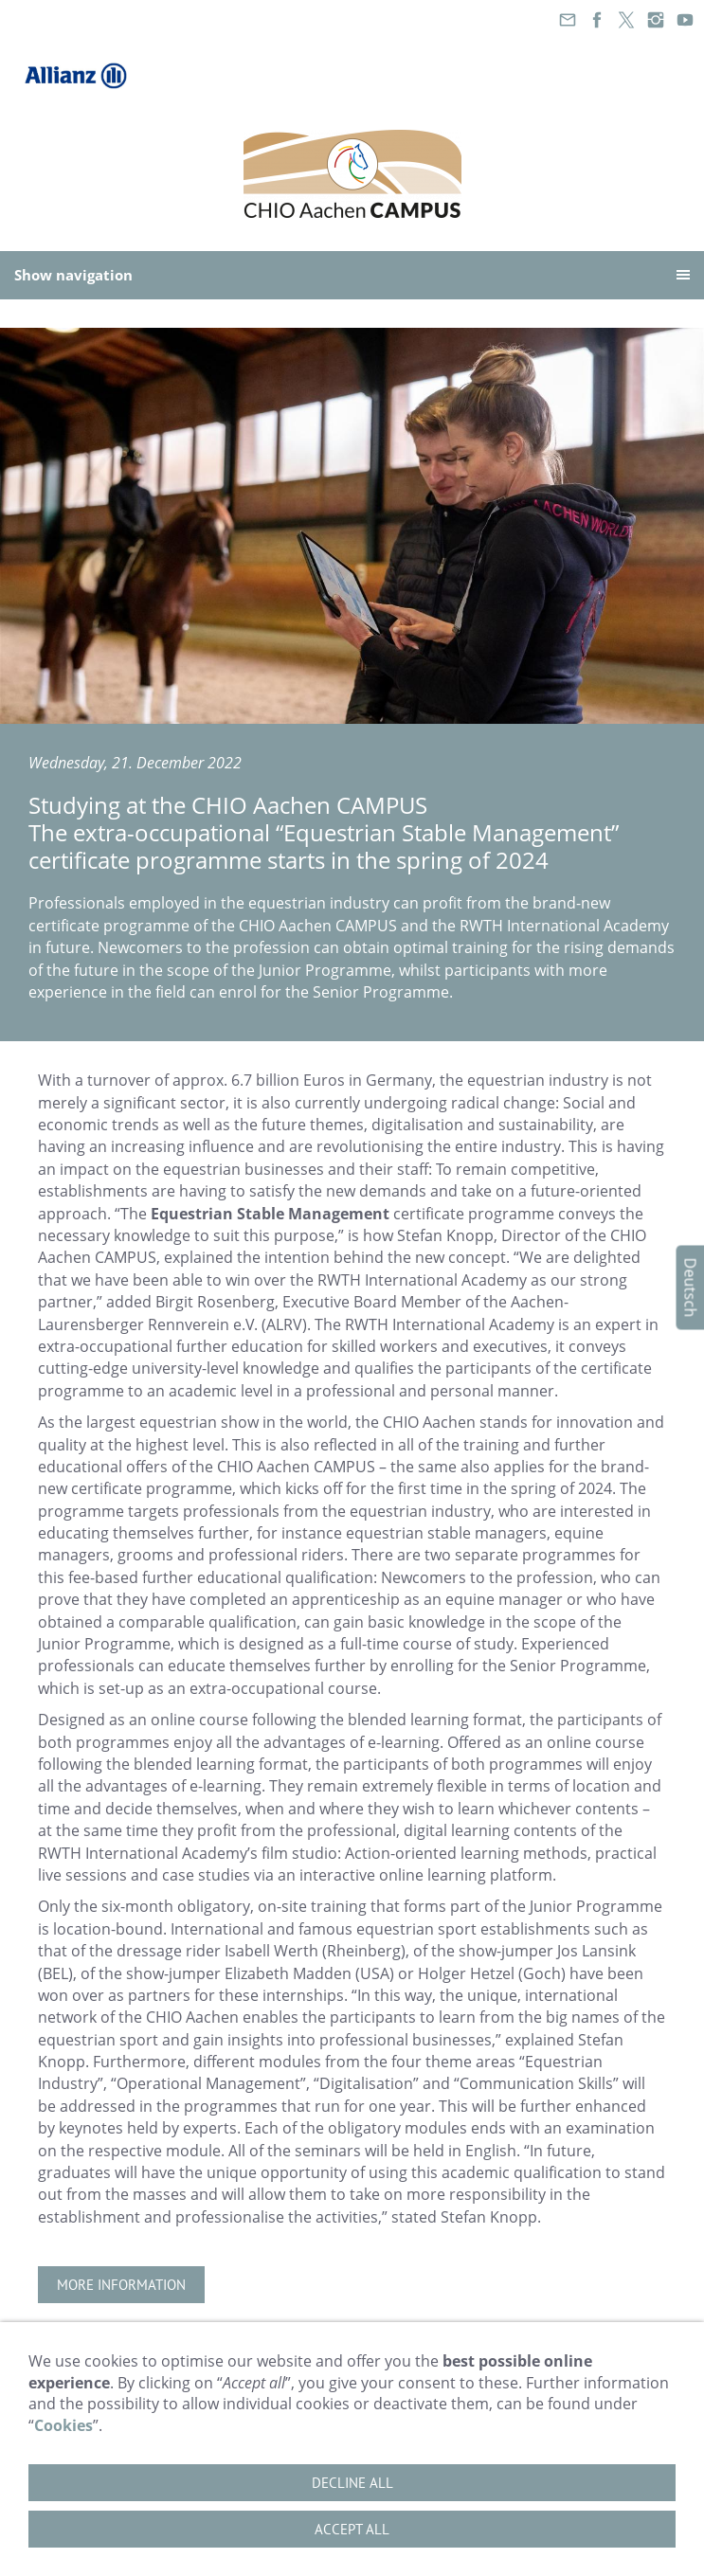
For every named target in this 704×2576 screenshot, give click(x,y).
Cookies (63, 2425)
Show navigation (73, 274)
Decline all (352, 2483)
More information (121, 2285)
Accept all (352, 2529)
